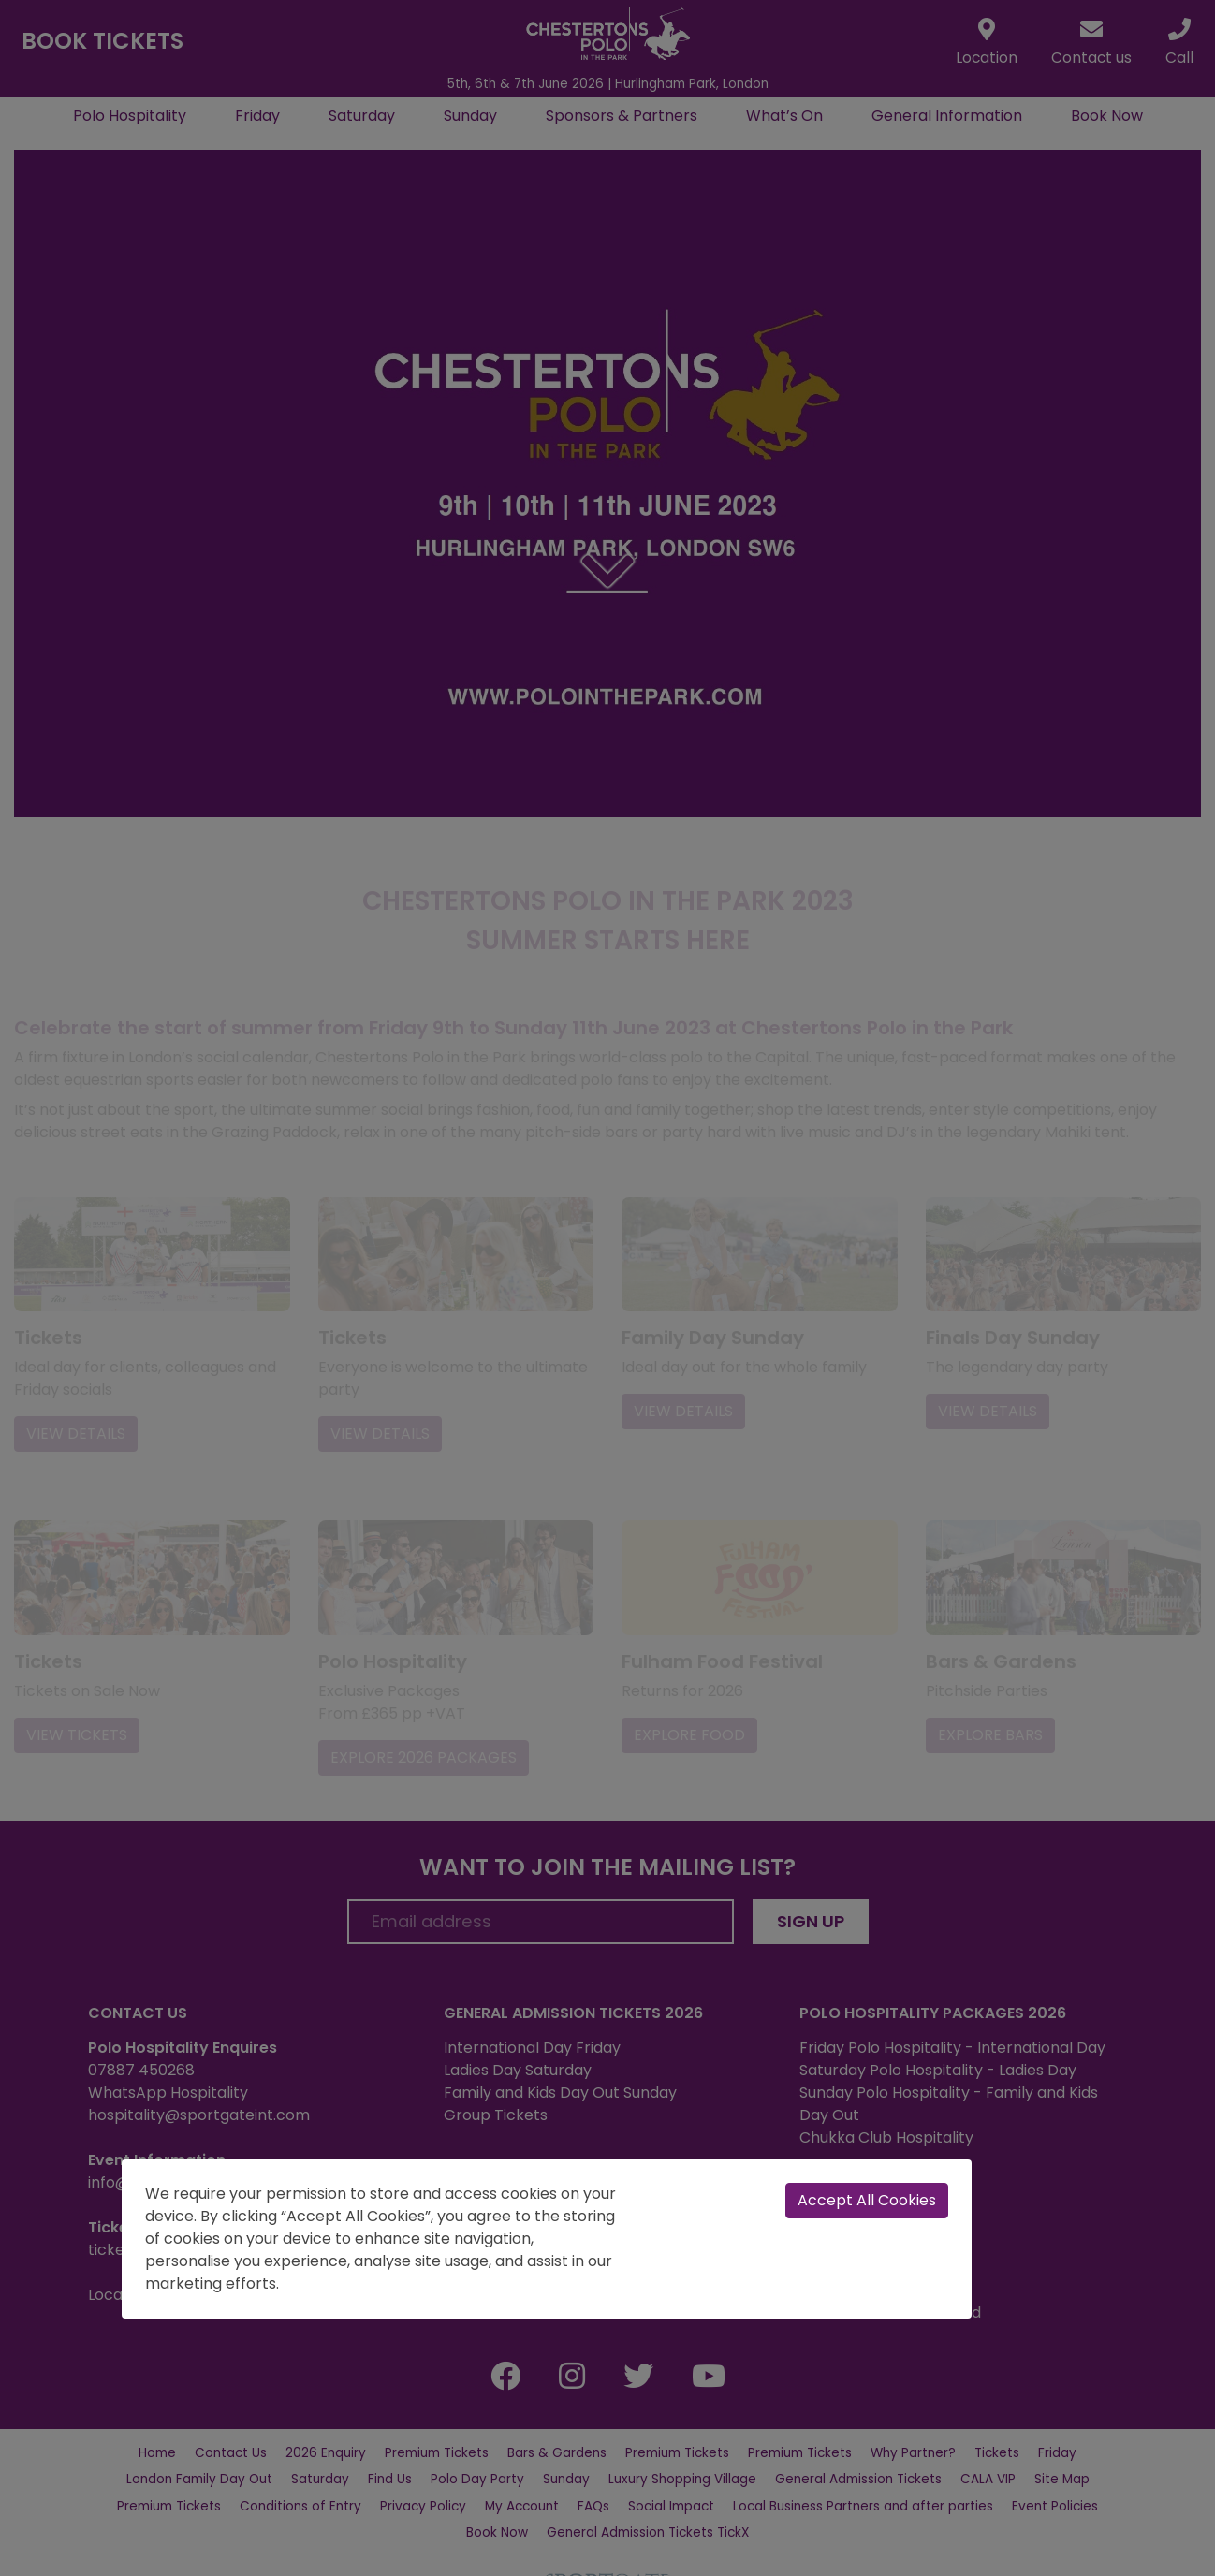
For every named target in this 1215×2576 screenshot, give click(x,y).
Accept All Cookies (867, 2200)
